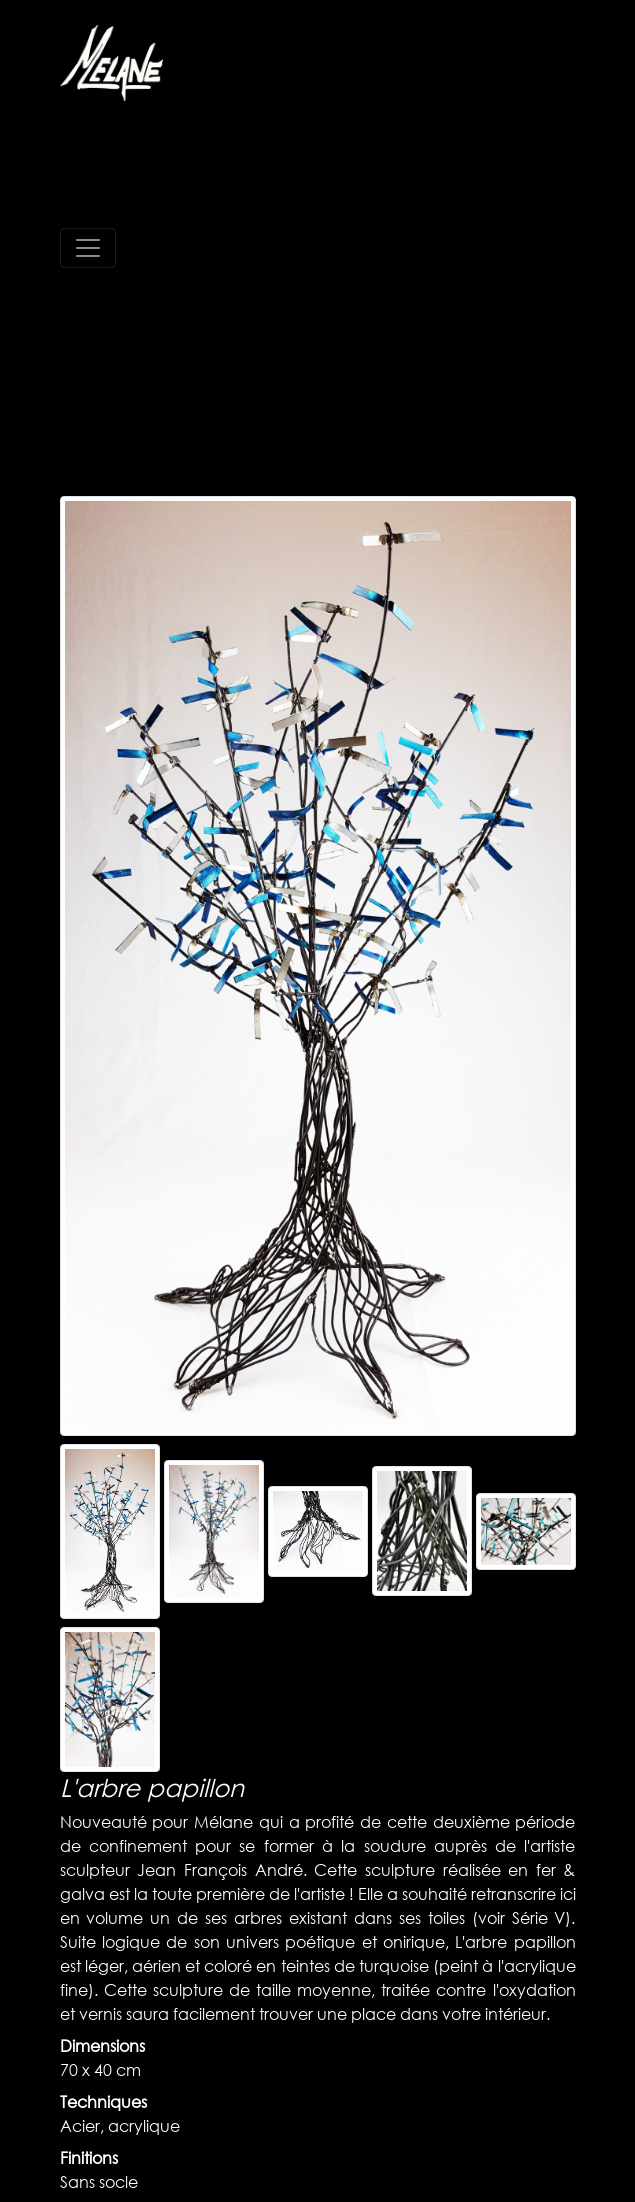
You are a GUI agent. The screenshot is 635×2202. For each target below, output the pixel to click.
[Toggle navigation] (88, 248)
